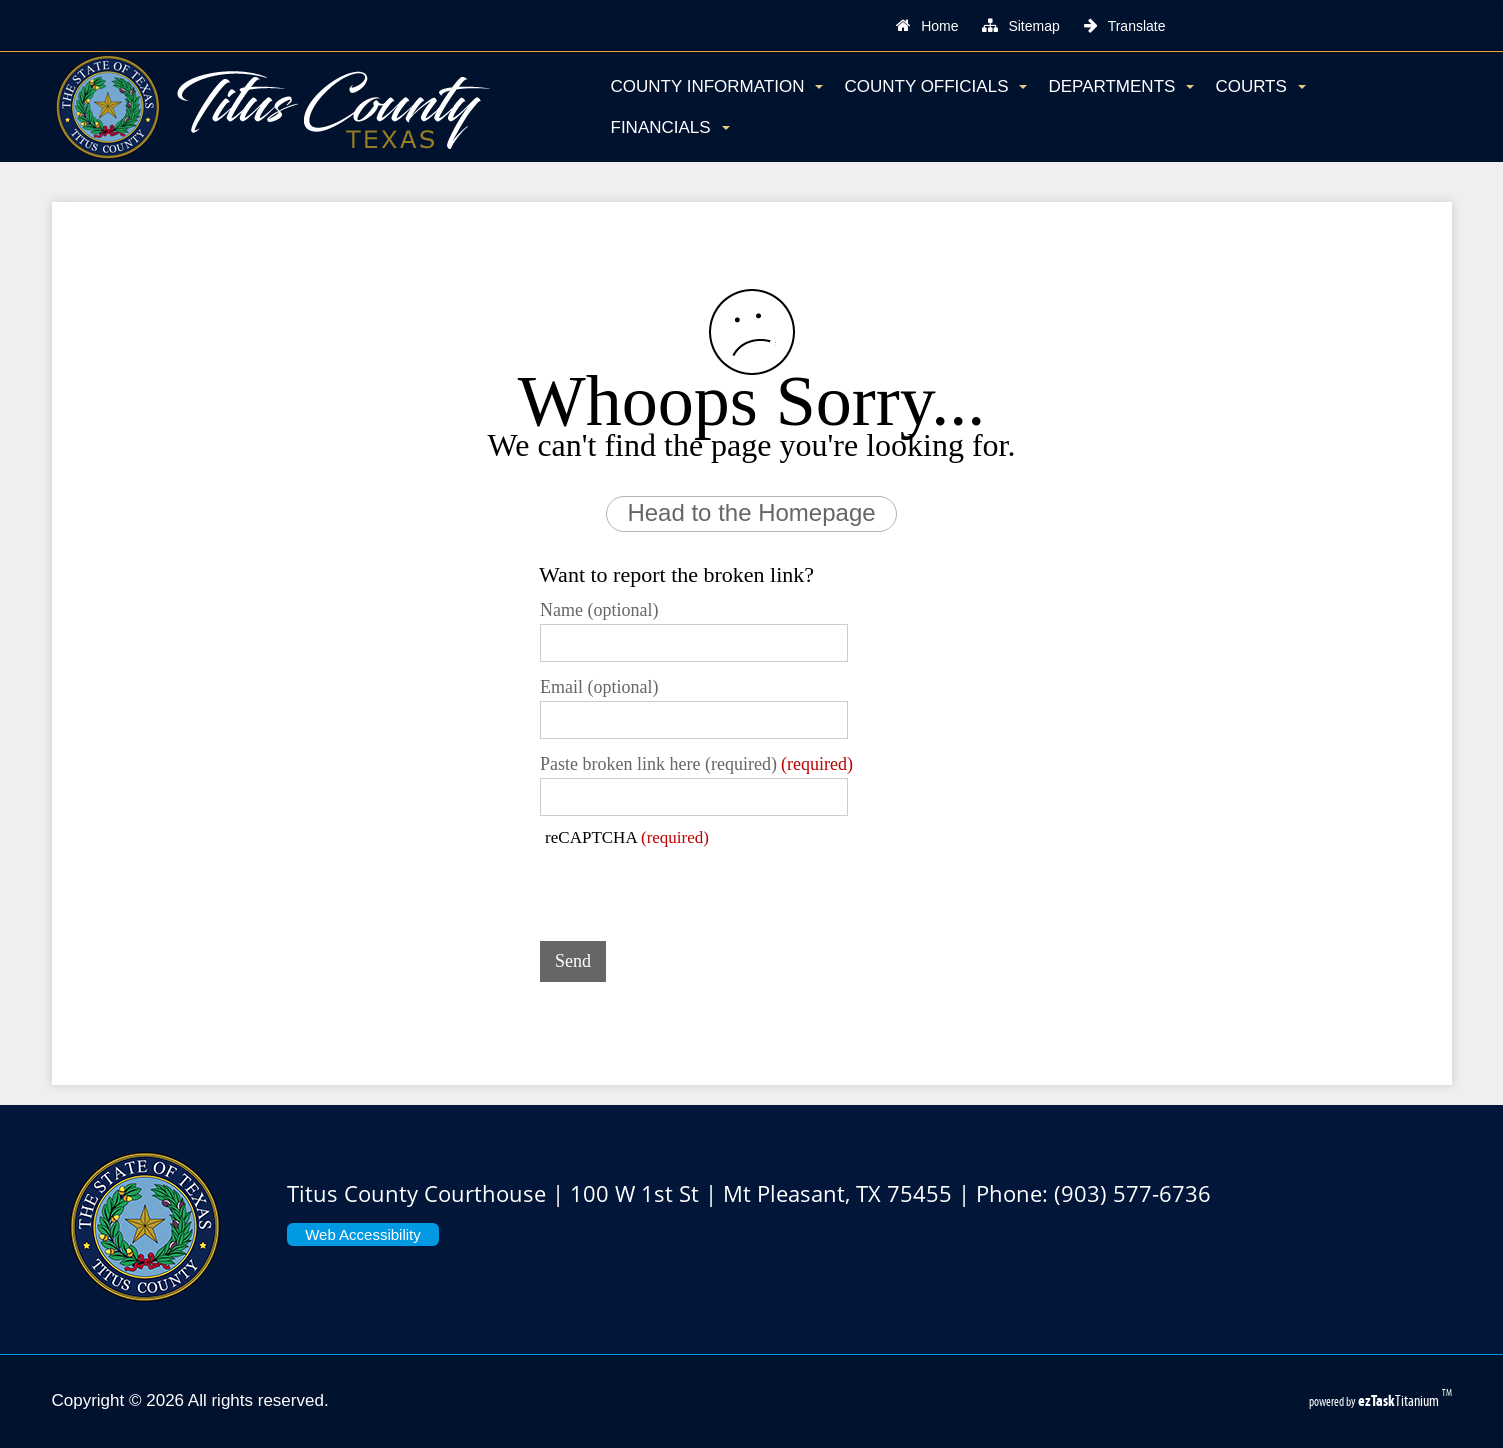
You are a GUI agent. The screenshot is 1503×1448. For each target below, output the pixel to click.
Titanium (1400, 1400)
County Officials (935, 86)
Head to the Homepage (751, 512)
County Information (717, 86)
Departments (1121, 86)
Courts (1260, 86)
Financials (670, 127)
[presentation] (692, 887)
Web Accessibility (363, 1234)
